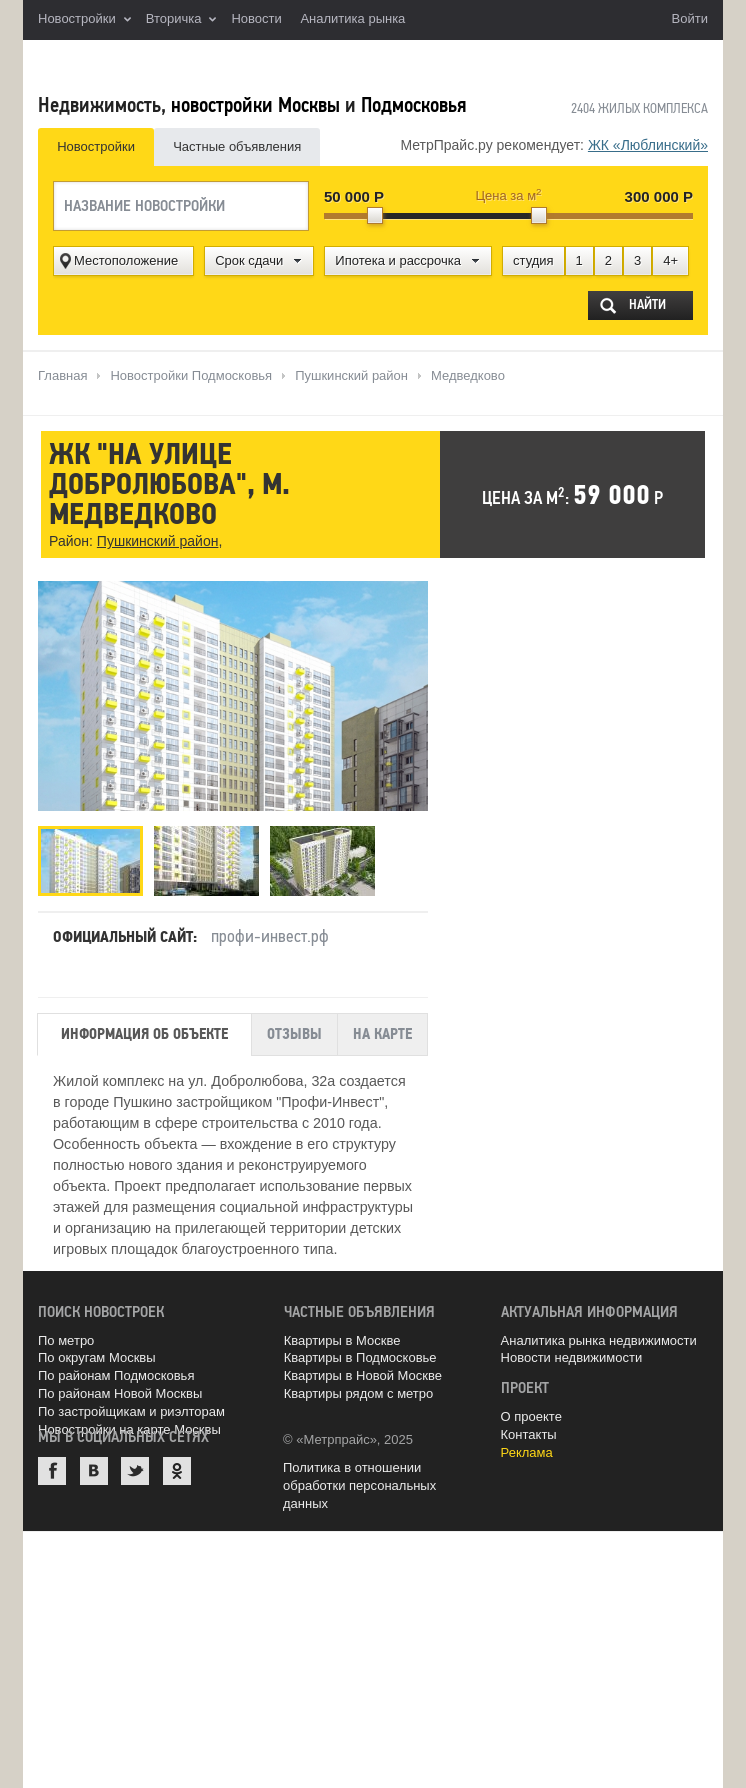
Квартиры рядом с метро (359, 1390)
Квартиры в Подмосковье (360, 1354)
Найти (646, 304)
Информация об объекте (145, 1031)
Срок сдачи (249, 260)
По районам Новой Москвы (120, 1390)
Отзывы (294, 1031)
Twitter (135, 1467)
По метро (66, 1336)
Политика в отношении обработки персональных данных (359, 1482)
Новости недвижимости (572, 1354)
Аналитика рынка (352, 18)
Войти (690, 18)
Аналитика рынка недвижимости (599, 1336)
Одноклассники (177, 1467)
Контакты (529, 1430)
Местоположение (126, 260)
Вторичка (181, 20)
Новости (256, 18)
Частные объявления (237, 146)
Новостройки (84, 20)
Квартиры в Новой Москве (363, 1372)
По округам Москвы (97, 1354)
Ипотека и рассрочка (398, 260)
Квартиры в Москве (342, 1336)
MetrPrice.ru (143, 62)
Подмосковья (413, 105)
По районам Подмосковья (116, 1372)
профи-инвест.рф (270, 932)
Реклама (527, 1448)
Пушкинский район (157, 543)
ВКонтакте (94, 1467)
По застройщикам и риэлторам (131, 1408)
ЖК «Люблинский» (648, 145)
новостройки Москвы (255, 105)
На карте (382, 1031)
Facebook (52, 1467)
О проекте (531, 1412)
